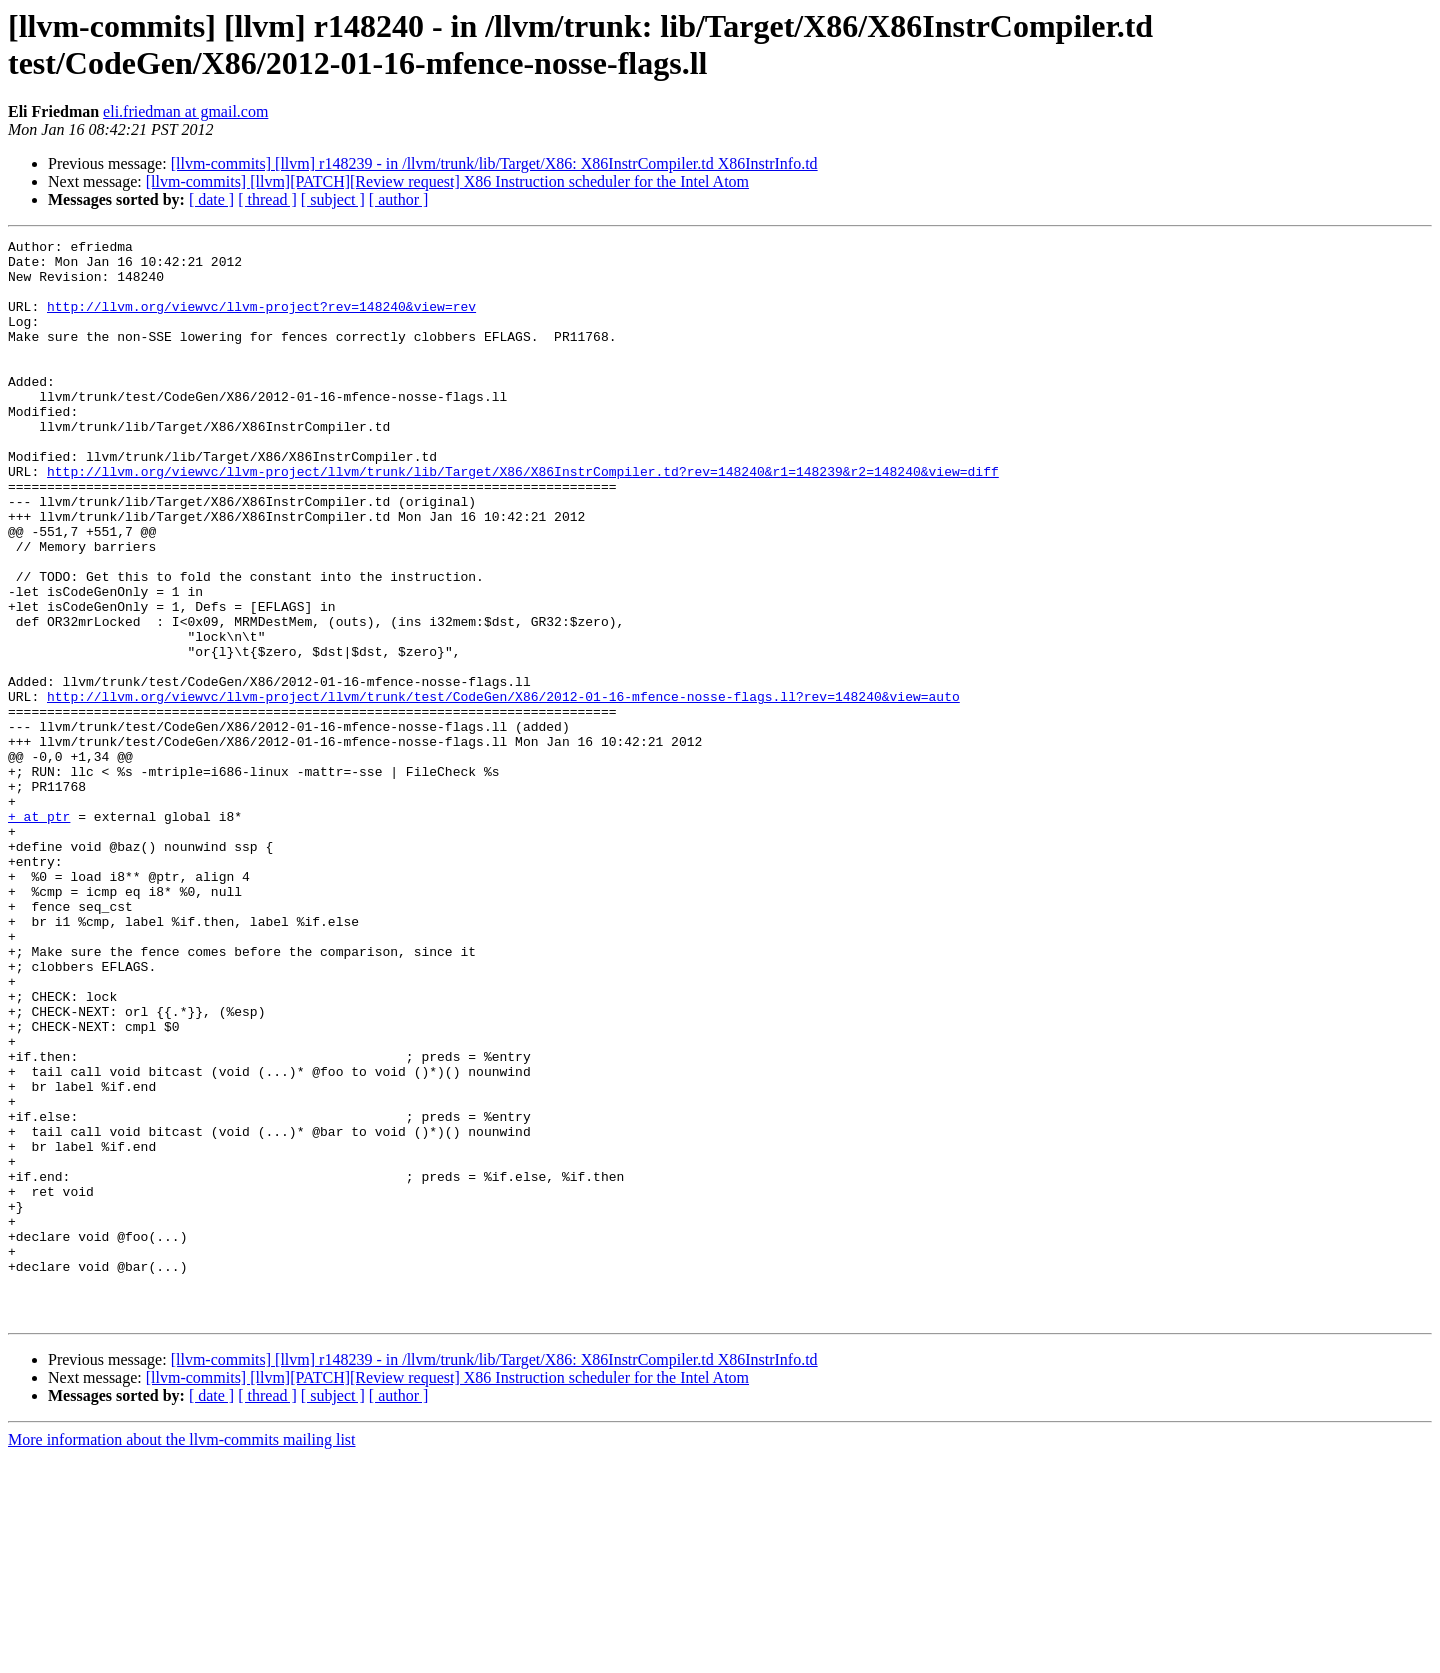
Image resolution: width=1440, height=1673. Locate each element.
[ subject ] (333, 199)
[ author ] (399, 199)
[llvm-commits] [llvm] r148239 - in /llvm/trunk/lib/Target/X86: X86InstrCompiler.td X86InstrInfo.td (494, 163)
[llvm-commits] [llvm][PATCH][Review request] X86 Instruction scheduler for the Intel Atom (447, 181)
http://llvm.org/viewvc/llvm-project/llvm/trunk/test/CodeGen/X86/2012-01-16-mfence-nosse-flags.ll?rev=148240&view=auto (503, 789)
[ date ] (211, 199)
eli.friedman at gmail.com (185, 111)
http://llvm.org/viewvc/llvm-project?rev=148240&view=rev (261, 321)
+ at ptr (39, 933)
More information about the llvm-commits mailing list (182, 1655)
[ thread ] (267, 199)
